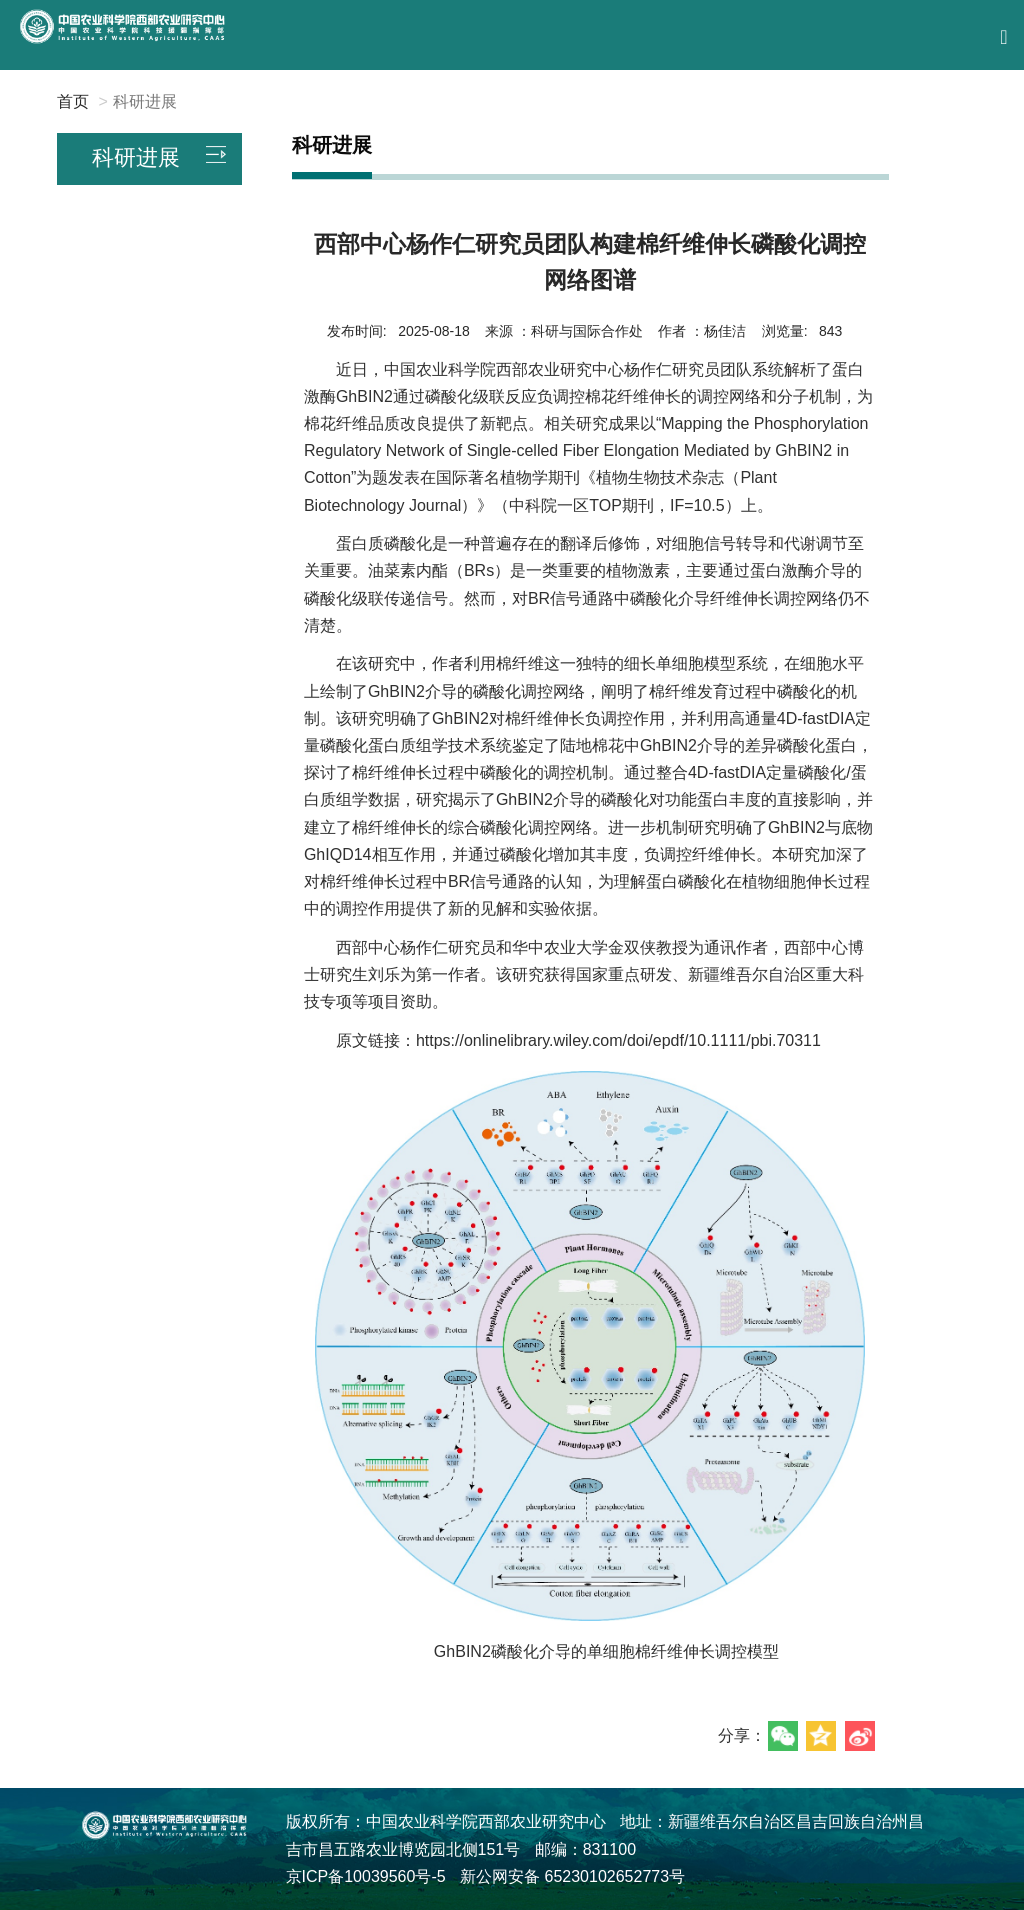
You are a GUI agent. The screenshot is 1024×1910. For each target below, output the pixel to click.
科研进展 (145, 101)
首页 (73, 101)
